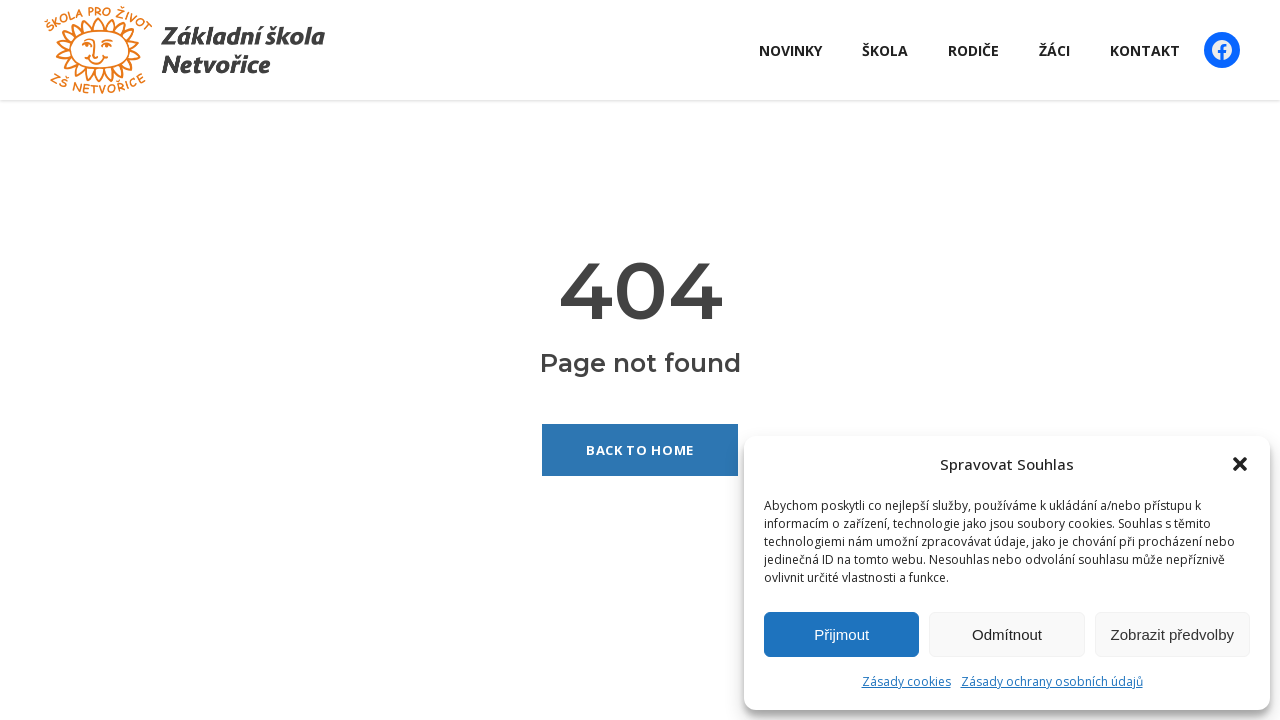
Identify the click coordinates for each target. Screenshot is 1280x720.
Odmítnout (1007, 634)
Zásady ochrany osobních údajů (1052, 681)
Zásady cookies (906, 681)
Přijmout (841, 634)
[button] (1240, 464)
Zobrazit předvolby (1172, 634)
